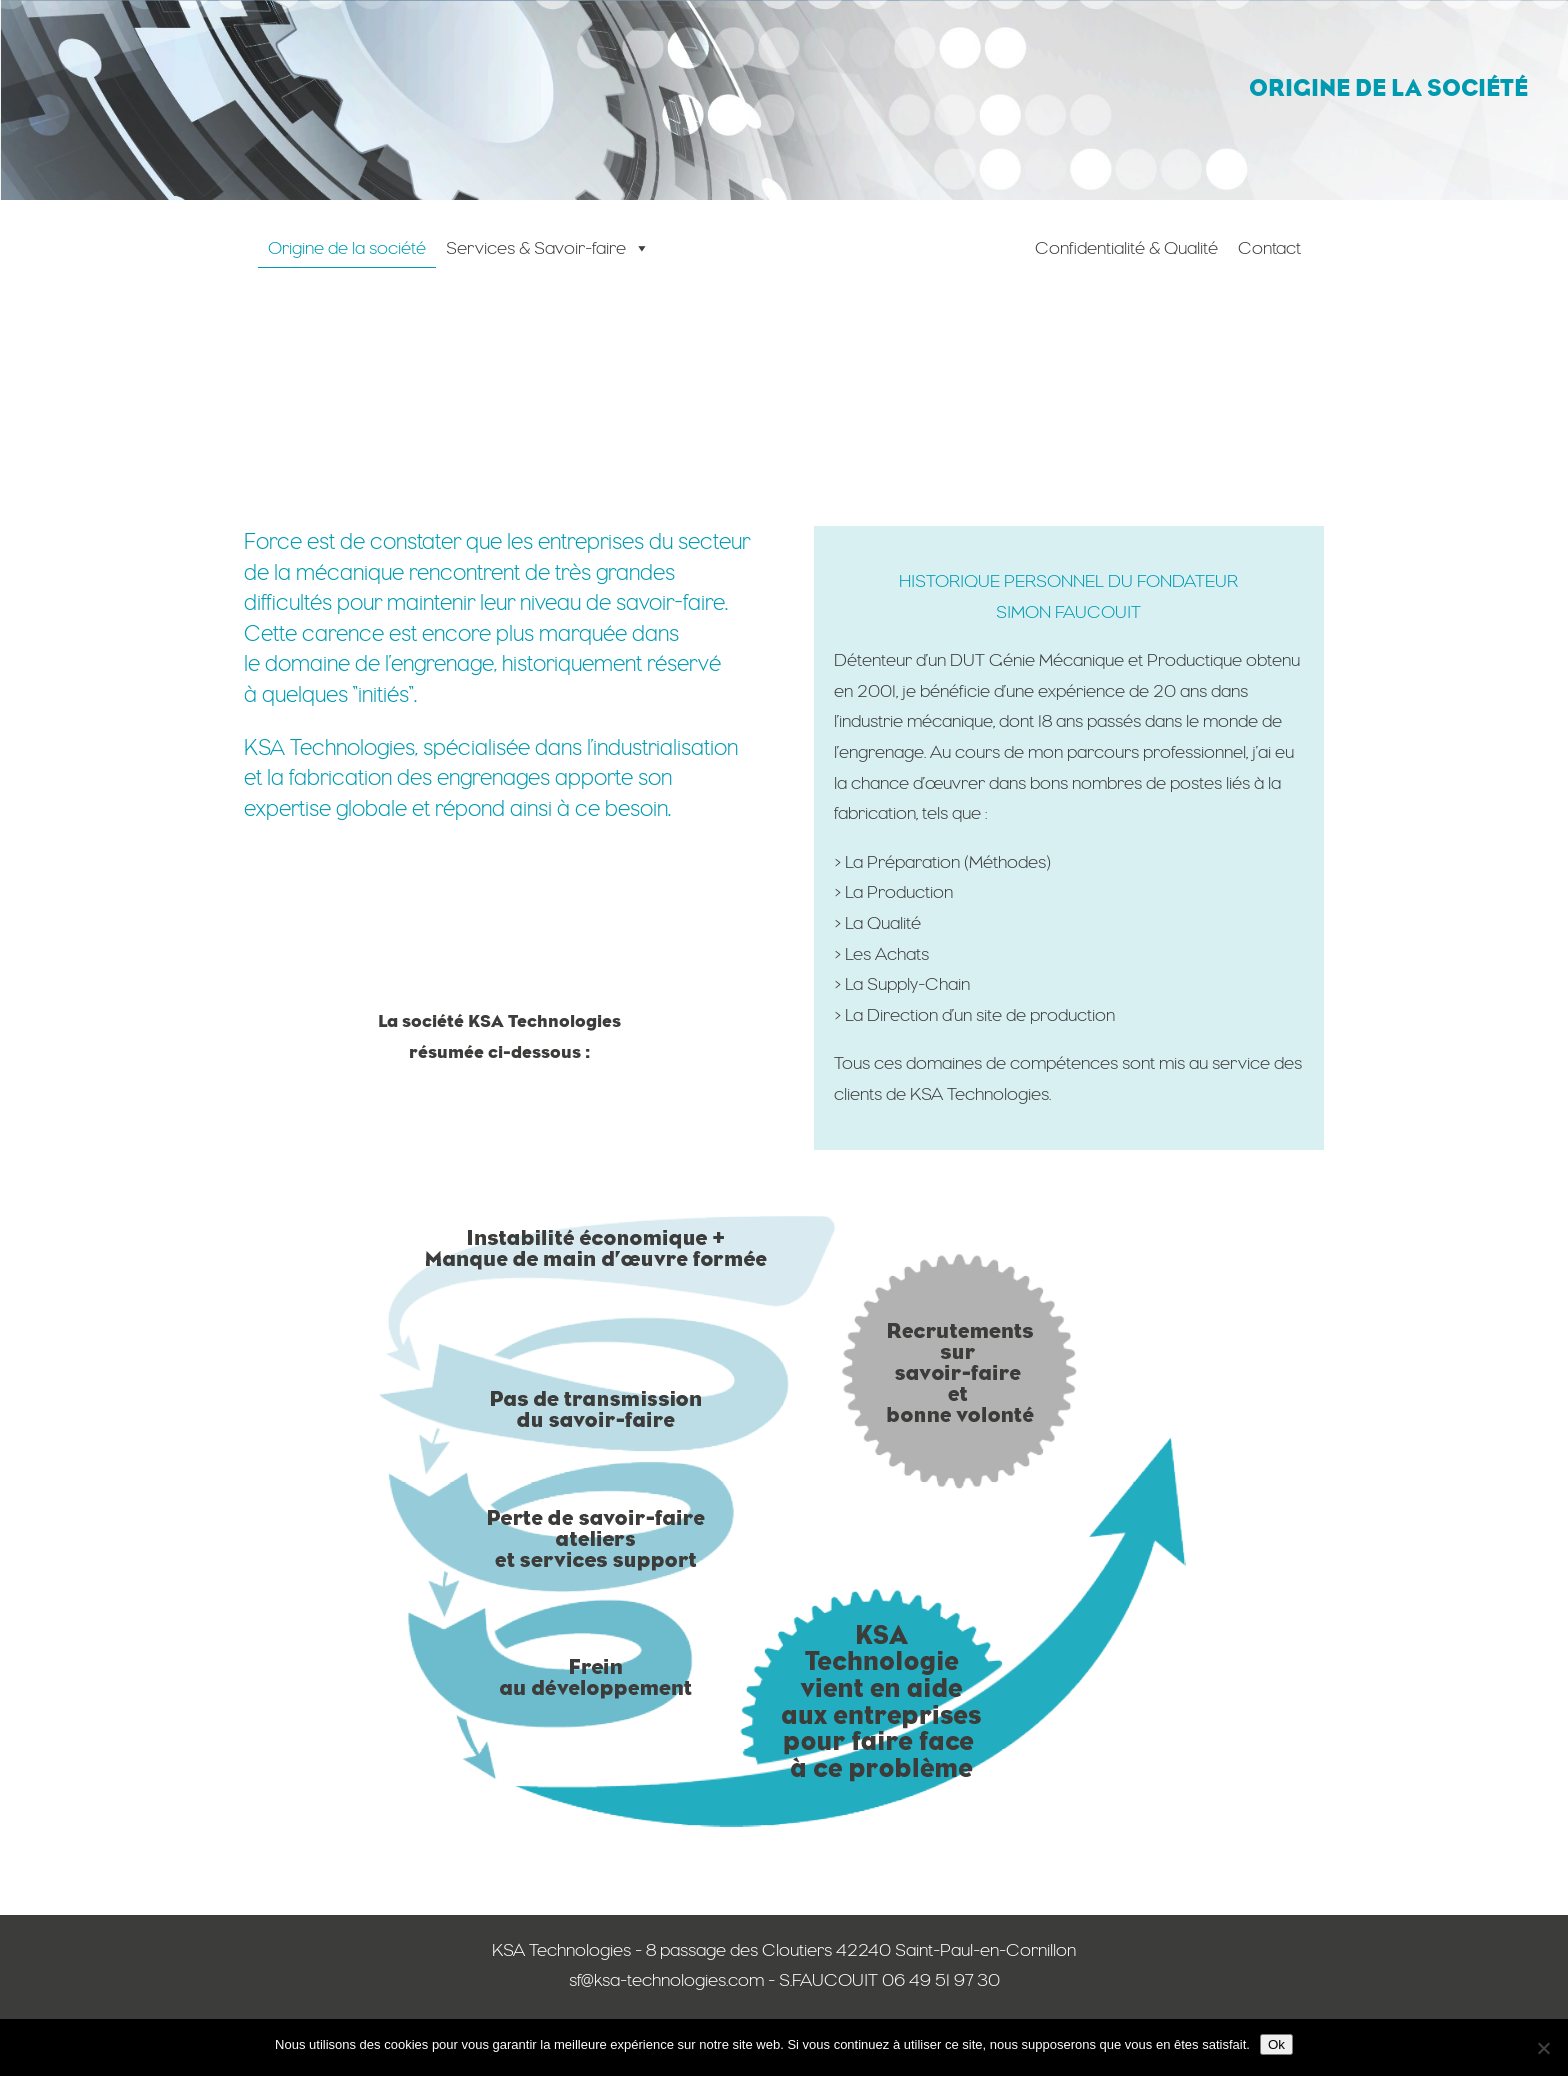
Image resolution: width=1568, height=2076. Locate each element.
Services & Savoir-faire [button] (548, 247)
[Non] (1543, 2048)
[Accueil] (842, 283)
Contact (1269, 247)
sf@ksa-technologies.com (666, 1979)
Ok (1276, 2044)
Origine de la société (347, 247)
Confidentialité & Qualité (1126, 247)
